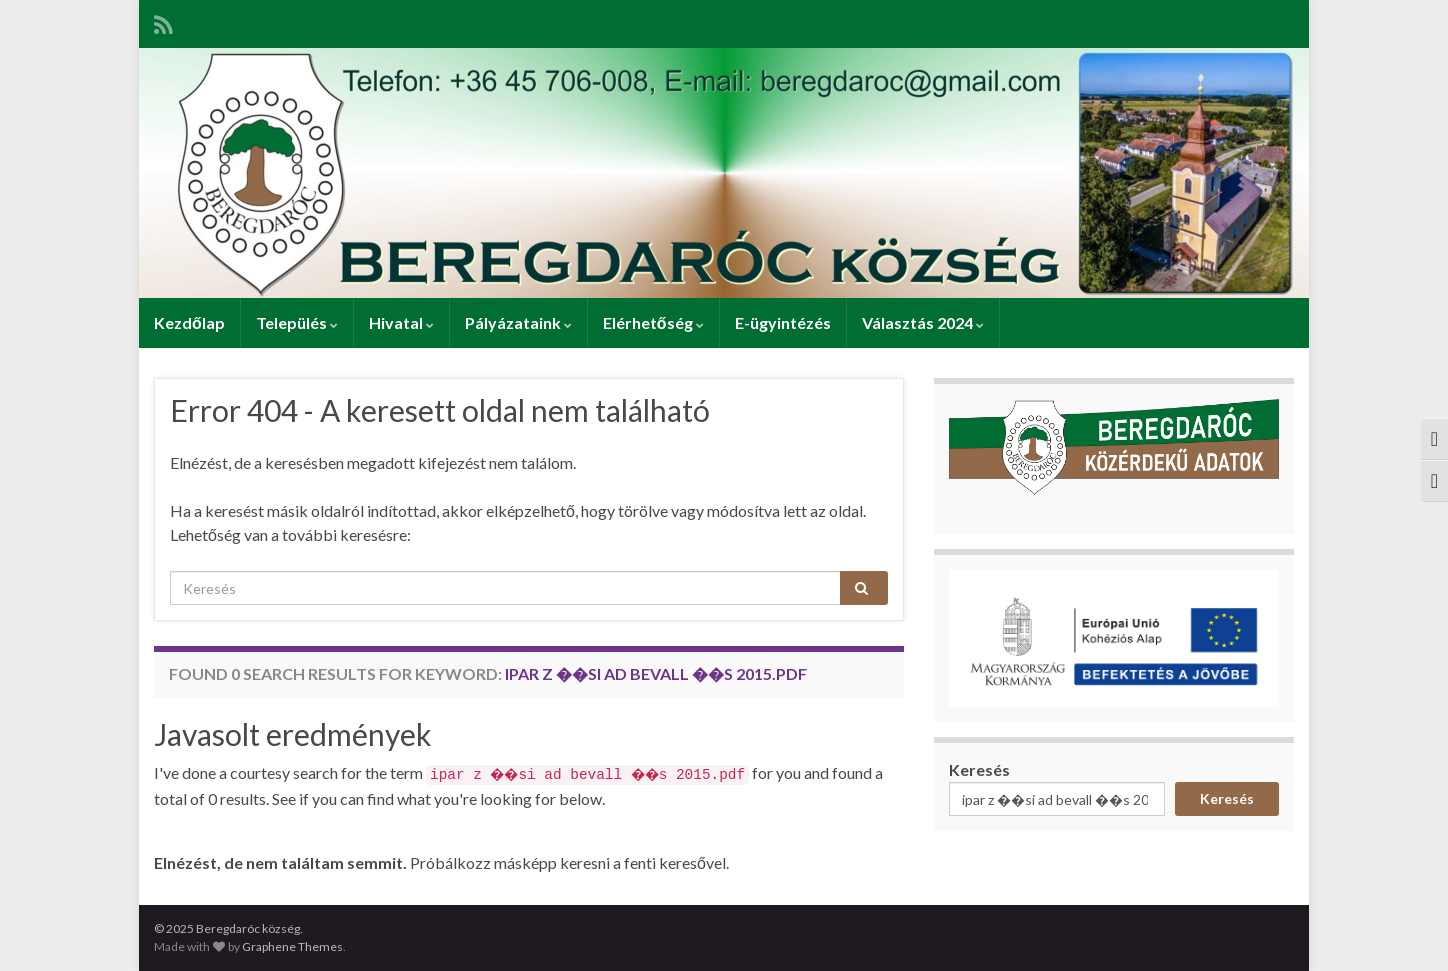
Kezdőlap (189, 322)
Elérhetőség (653, 322)
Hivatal (401, 322)
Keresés (979, 769)
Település (297, 322)
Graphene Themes (292, 946)
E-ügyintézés (783, 322)
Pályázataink (518, 322)
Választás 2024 (923, 322)
